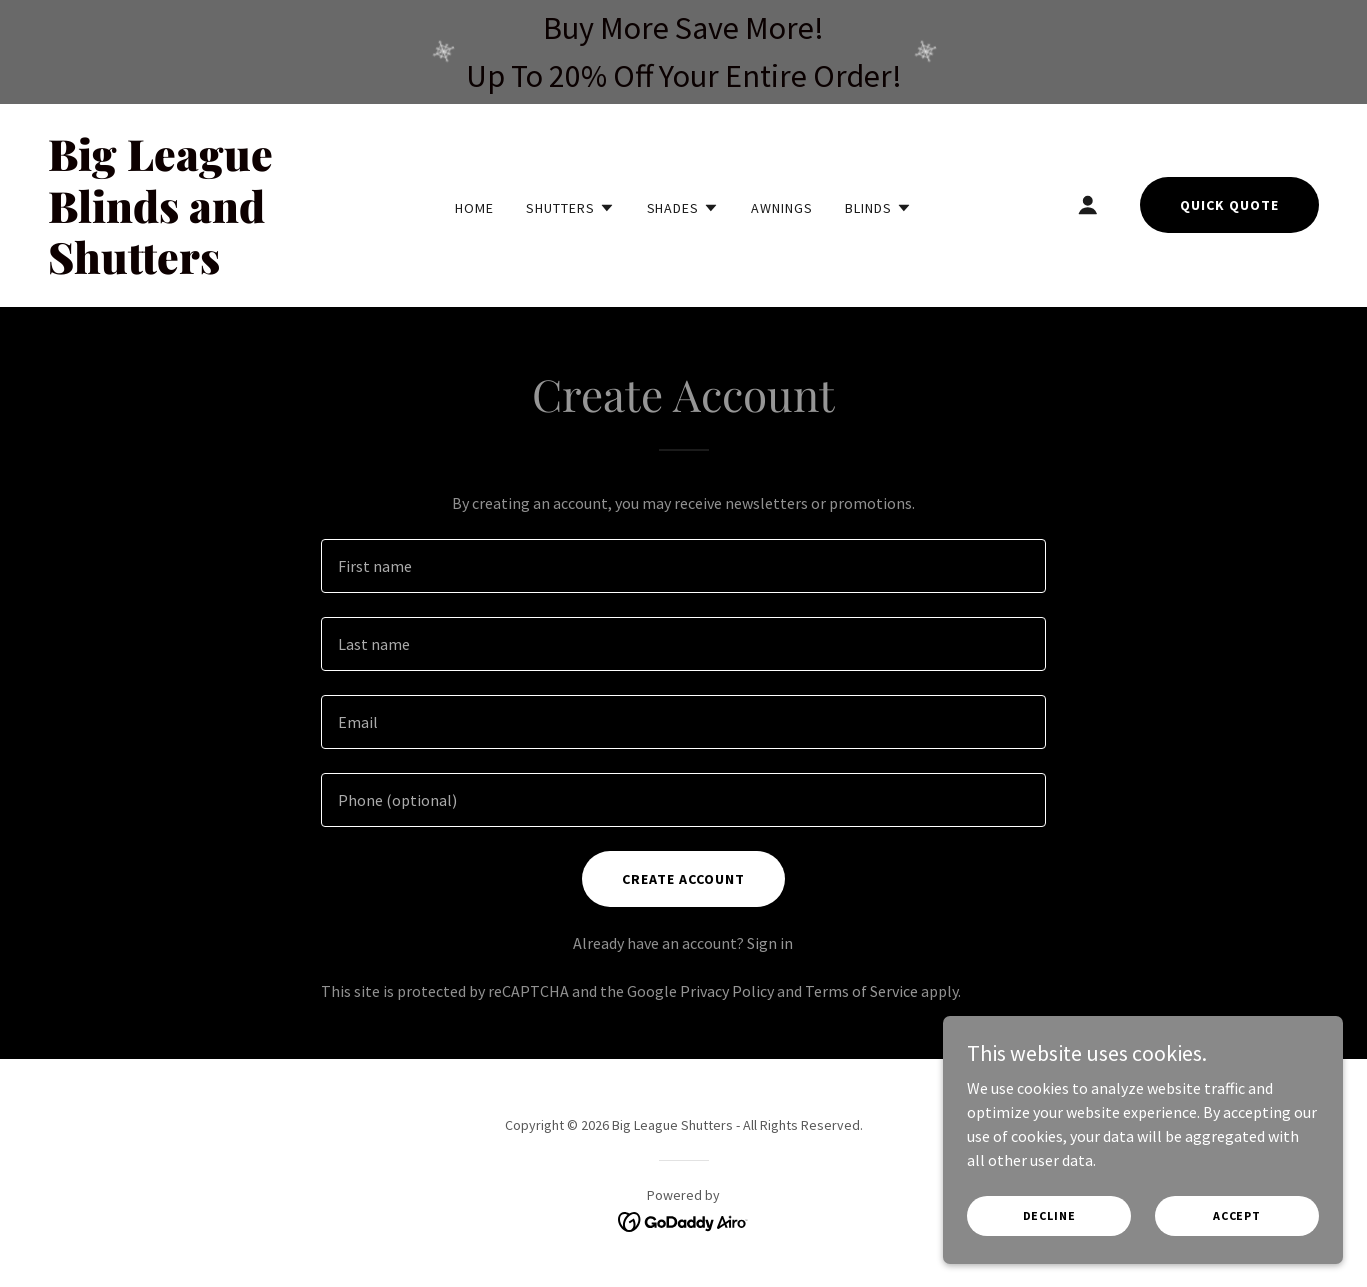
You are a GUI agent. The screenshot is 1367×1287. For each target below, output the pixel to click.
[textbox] (683, 566)
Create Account (683, 879)
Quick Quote (1229, 205)
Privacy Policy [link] (727, 991)
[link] (217, 268)
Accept (1237, 1215)
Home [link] (474, 208)
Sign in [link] (770, 943)
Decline (1049, 1215)
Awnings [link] (782, 208)
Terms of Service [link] (861, 991)
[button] (570, 208)
